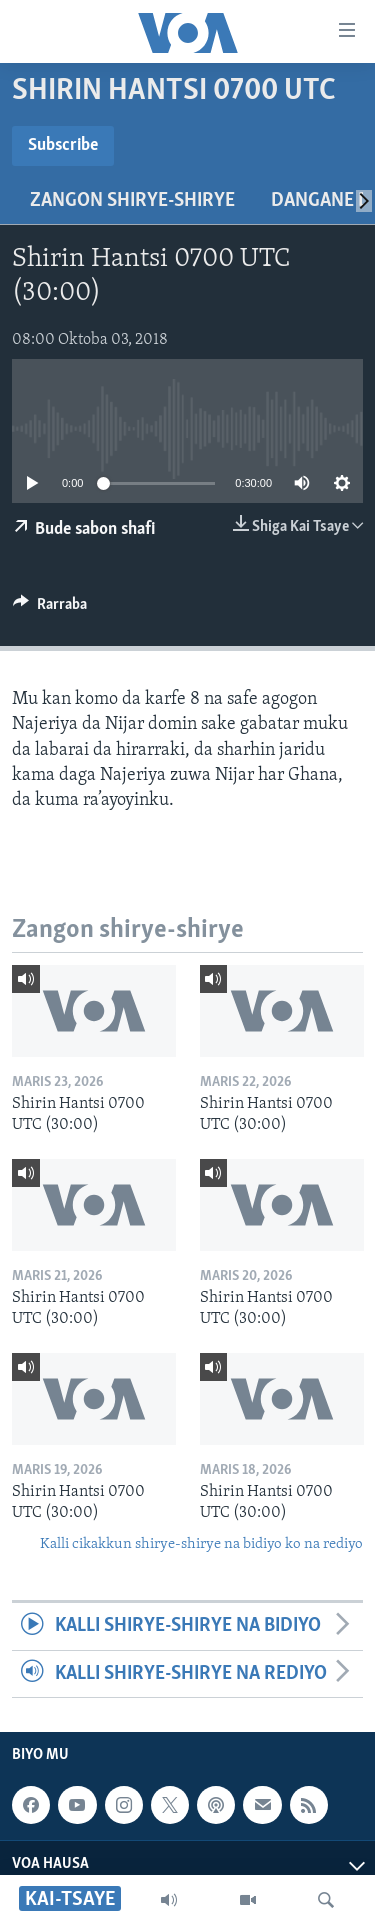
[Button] (50, 609)
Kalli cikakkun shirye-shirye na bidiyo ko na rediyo (201, 1544)
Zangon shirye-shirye (132, 201)
